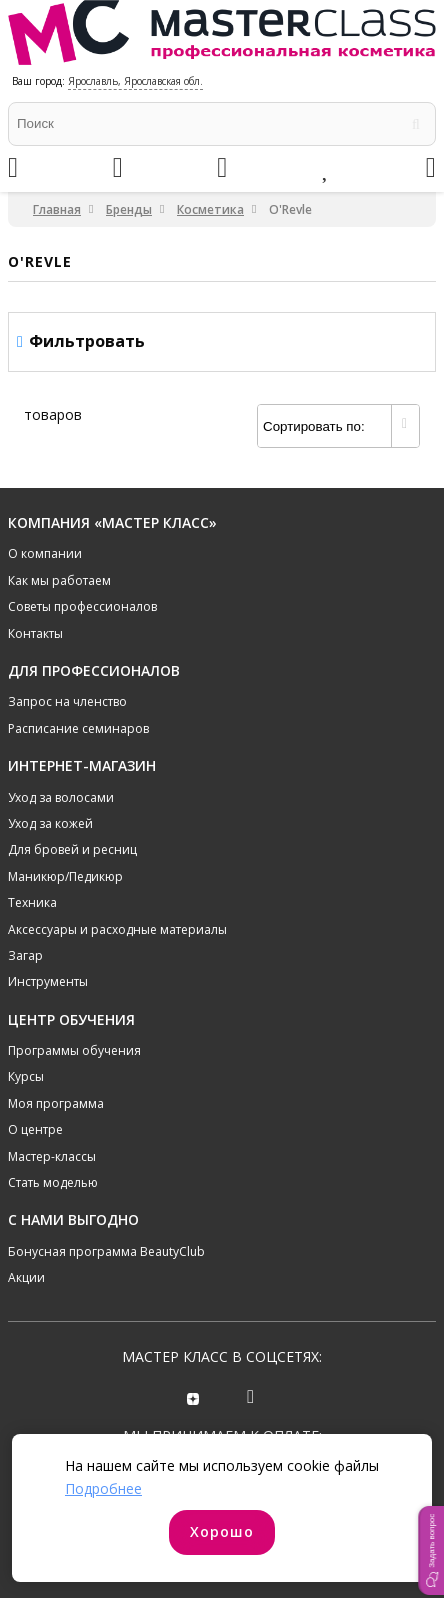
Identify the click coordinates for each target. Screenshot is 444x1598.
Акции (26, 1277)
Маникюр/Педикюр (65, 876)
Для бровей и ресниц (72, 849)
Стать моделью (53, 1182)
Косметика (210, 209)
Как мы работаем (59, 580)
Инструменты (48, 981)
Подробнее (103, 1488)
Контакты (35, 633)
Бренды (129, 209)
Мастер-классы (52, 1156)
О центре (35, 1129)
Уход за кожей (50, 823)
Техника (32, 902)
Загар (25, 955)
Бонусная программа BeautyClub (106, 1251)
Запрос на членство (67, 701)
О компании (45, 553)
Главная (57, 209)
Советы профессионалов (82, 606)
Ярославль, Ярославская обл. (135, 81)
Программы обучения (74, 1050)
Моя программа (56, 1103)
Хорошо (222, 1531)
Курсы (26, 1076)
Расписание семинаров (78, 728)
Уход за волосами (61, 797)
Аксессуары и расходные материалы (117, 929)
